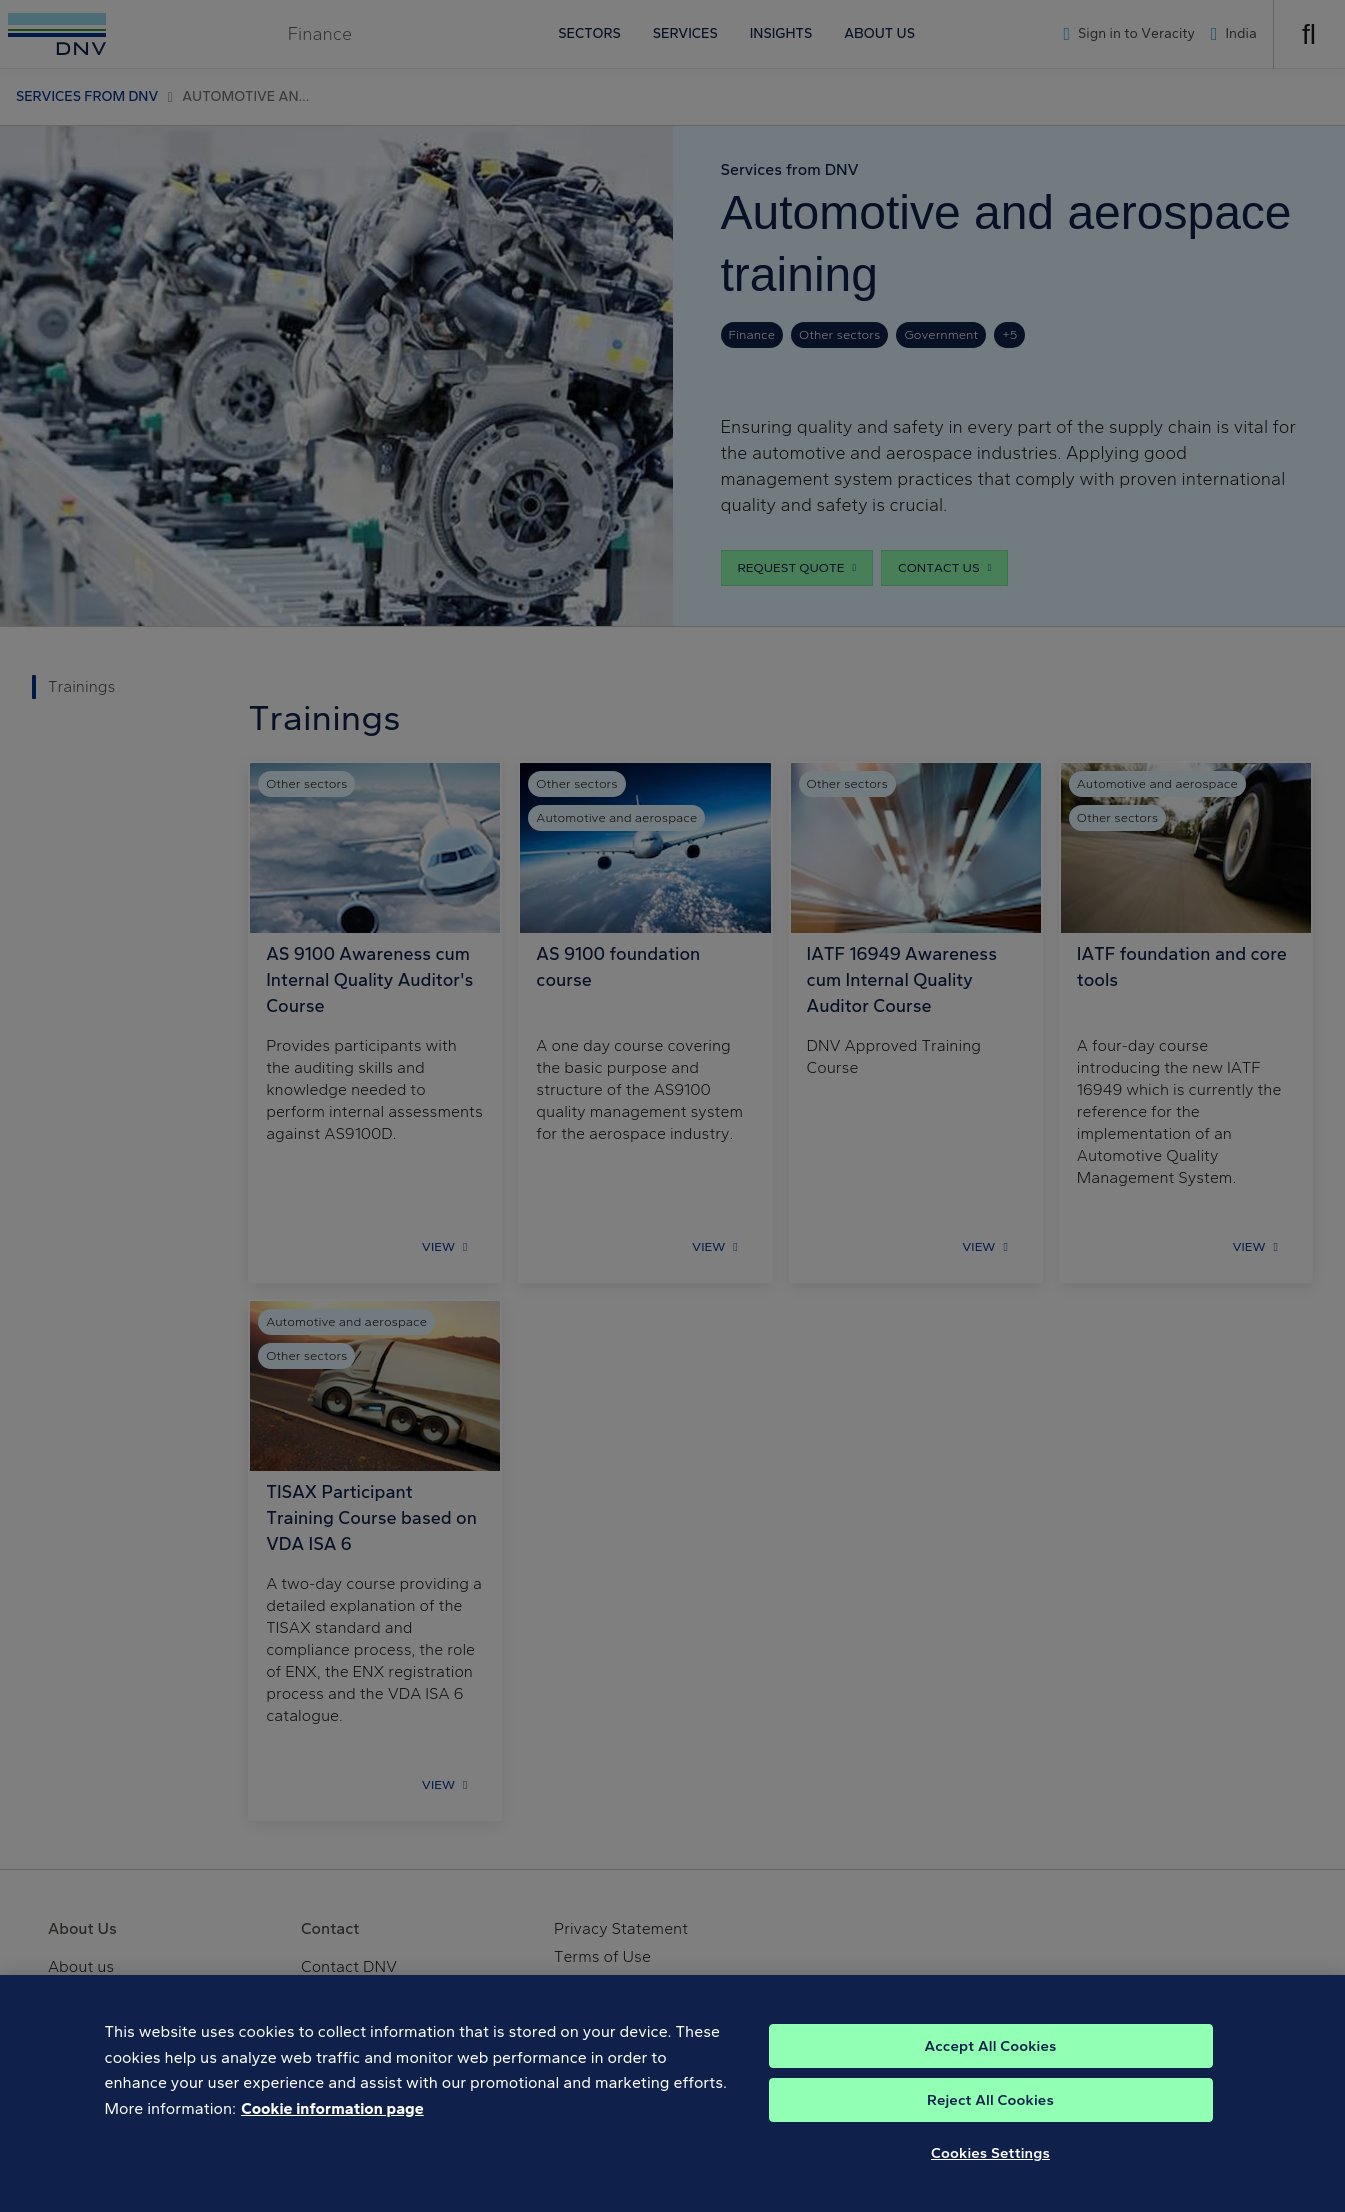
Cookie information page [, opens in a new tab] (332, 2120)
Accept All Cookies (990, 2058)
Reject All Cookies (990, 2112)
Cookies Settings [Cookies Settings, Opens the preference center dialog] (990, 2165)
